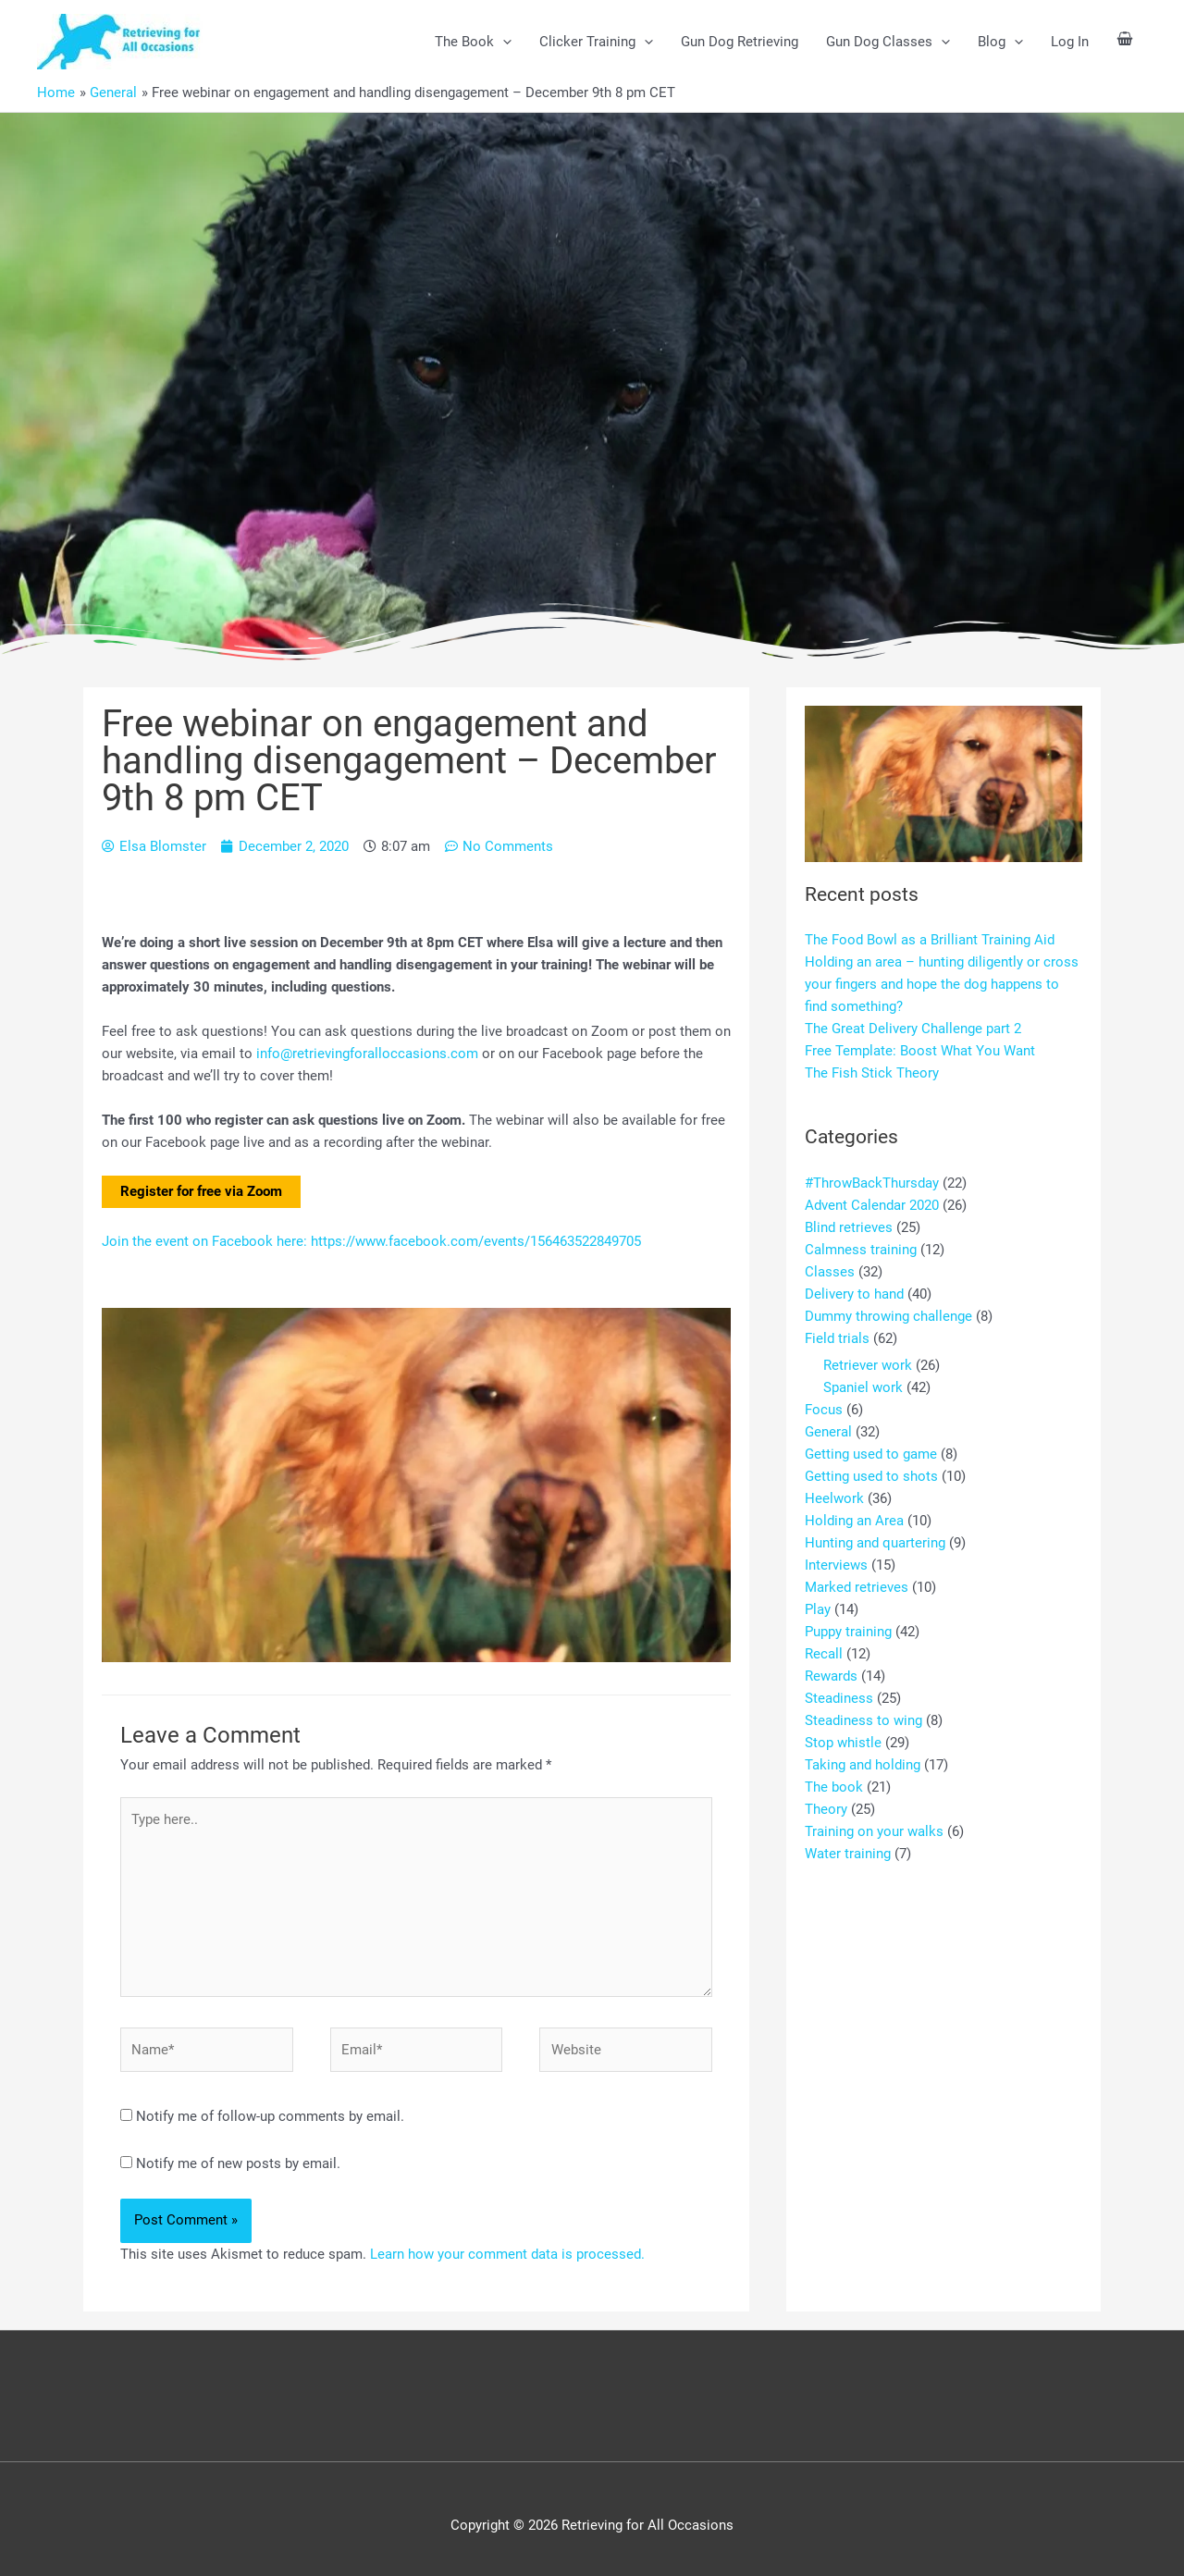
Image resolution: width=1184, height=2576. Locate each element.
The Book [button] (473, 41)
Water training (848, 1853)
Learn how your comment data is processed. (507, 2254)
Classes (830, 1271)
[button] (503, 41)
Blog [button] (1000, 41)
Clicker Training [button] (596, 41)
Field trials (837, 1338)
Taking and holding (862, 1764)
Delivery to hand (854, 1294)
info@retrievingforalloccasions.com (367, 1053)
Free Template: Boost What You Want (920, 1050)
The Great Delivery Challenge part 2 (913, 1028)
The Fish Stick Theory (872, 1073)
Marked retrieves (856, 1587)
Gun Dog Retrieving (739, 41)
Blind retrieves (849, 1227)
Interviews (836, 1565)
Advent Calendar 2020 (872, 1205)
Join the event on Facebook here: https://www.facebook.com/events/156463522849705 (371, 1241)
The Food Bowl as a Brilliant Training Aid (929, 939)
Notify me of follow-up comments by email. (270, 2116)
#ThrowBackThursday (872, 1183)
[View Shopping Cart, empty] (1124, 41)
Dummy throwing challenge (888, 1316)
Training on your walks (874, 1831)
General (828, 1432)
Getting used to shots (871, 1476)
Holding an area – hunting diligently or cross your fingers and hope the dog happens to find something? (942, 984)
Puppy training (848, 1631)
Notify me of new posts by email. (238, 2163)
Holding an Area (854, 1520)
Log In (1070, 41)
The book (834, 1787)
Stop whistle (843, 1742)
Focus (824, 1409)
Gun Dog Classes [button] (888, 41)
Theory (826, 1809)
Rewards (831, 1676)
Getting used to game (871, 1454)
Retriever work (867, 1365)
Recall (824, 1653)
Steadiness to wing (863, 1720)
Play (818, 1609)
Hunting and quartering (875, 1543)
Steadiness (839, 1698)
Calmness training (861, 1249)
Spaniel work (863, 1387)
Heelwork (834, 1498)
